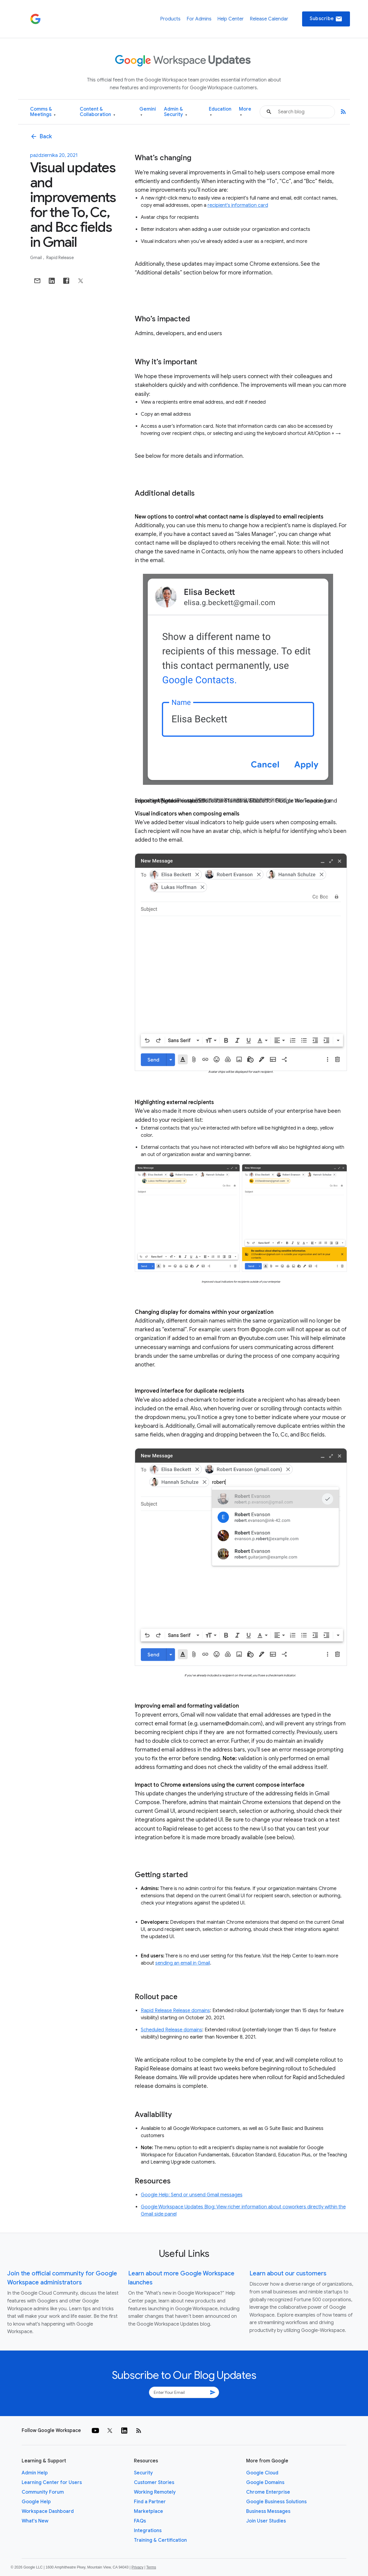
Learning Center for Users (52, 2483)
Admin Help (35, 2473)
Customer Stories (154, 2483)
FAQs (140, 2521)
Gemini (147, 112)
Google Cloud (262, 2473)
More (245, 112)
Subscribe (326, 19)
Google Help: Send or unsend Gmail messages (192, 2195)
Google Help (36, 2502)
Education (220, 112)
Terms (151, 2567)
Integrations (148, 2531)
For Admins (199, 19)
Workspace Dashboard (48, 2511)
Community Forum (43, 2492)
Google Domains (265, 2483)
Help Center (230, 19)
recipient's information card (238, 205)
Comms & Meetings (43, 112)
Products (170, 19)
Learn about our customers (287, 2273)
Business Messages (268, 2511)
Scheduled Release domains (171, 2030)
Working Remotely (155, 2492)
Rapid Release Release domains (175, 2011)
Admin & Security (175, 112)
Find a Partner (150, 2502)
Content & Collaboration (97, 112)
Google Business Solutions (276, 2502)
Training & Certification (160, 2540)
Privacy (137, 2567)
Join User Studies (266, 2521)
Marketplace (148, 2511)
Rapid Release (60, 257)
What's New (35, 2521)
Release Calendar (269, 19)
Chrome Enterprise (268, 2492)
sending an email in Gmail (182, 1963)
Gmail (36, 257)
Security (143, 2473)
